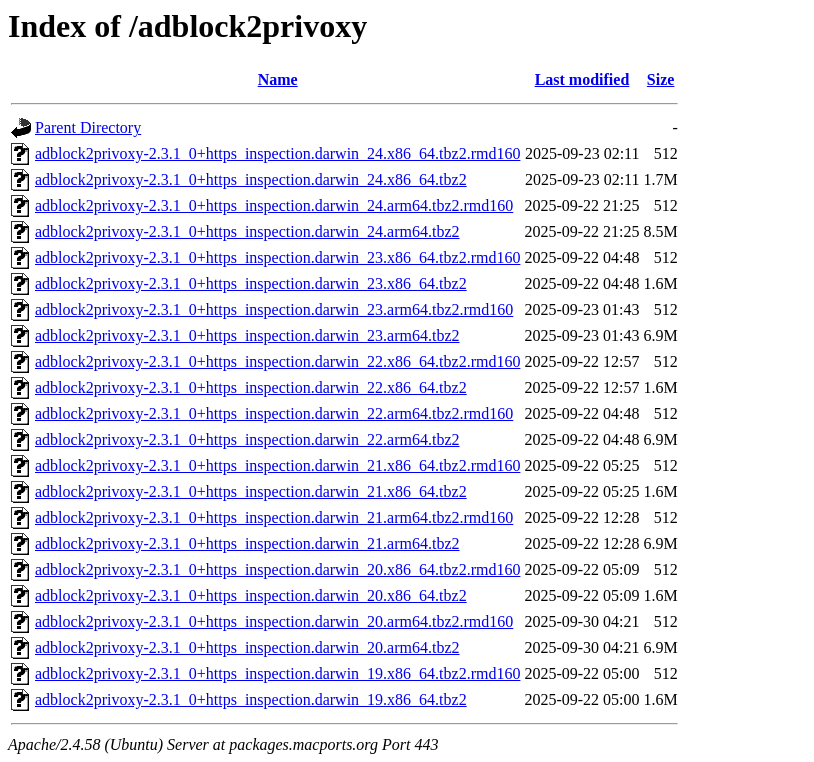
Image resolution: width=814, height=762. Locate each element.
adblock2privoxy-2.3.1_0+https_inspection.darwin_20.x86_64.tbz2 (251, 595)
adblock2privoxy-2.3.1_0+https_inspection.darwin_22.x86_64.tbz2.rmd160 (277, 361)
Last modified (582, 79)
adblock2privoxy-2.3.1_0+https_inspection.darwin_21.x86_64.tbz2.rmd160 (277, 465)
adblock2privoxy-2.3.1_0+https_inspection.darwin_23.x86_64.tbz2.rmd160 (277, 257)
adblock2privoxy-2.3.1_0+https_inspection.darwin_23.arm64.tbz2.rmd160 (274, 309)
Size (661, 79)
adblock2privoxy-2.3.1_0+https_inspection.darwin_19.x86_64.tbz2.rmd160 (277, 673)
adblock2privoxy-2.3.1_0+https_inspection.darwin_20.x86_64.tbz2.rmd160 (277, 569)
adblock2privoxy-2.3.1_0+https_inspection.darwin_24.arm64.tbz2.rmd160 (274, 205)
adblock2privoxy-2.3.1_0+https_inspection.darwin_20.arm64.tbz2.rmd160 (274, 621)
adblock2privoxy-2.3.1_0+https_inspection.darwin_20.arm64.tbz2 (247, 647)
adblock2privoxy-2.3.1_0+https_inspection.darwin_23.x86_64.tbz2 (251, 283)
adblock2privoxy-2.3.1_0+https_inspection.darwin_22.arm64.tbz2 (247, 439)
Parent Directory (88, 127)
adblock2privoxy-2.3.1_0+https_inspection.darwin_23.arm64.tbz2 (247, 335)
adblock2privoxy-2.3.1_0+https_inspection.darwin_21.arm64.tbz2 (247, 543)
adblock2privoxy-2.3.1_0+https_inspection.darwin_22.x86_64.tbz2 (251, 387)
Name (278, 79)
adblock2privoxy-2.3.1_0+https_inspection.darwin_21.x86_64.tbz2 (251, 491)
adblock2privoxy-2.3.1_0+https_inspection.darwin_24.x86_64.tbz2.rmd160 (277, 153)
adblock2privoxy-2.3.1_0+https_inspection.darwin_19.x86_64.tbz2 (251, 699)
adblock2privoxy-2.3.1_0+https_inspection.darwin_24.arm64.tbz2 (247, 231)
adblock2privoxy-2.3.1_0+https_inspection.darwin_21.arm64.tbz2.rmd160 (274, 517)
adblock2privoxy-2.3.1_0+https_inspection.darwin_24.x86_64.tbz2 (251, 179)
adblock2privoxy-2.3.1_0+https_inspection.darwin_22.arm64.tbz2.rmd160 (274, 413)
